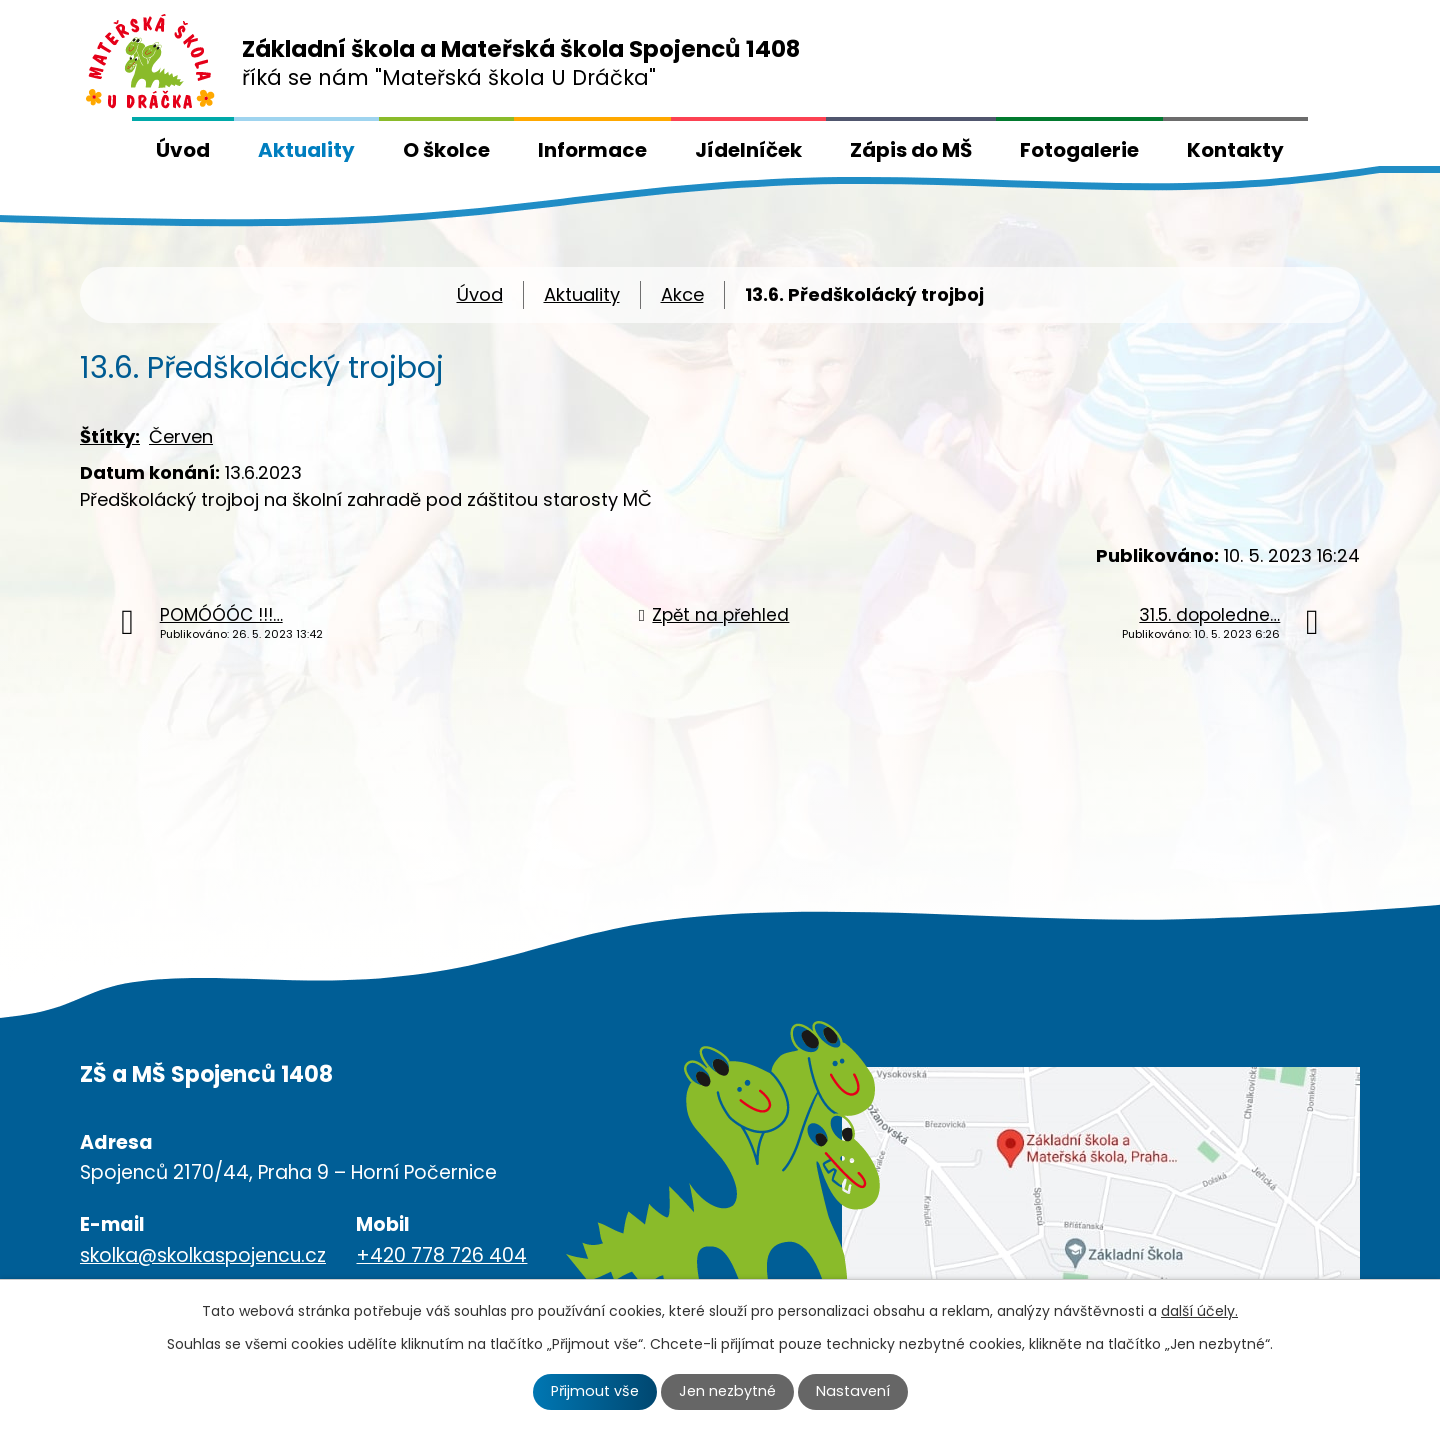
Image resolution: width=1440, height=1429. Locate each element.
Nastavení (853, 1391)
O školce (446, 150)
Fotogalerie (1079, 150)
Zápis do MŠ (911, 150)
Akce (682, 294)
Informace (592, 150)
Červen (181, 436)
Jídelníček (748, 150)
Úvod (183, 150)
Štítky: (110, 436)
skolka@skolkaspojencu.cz (203, 1255)
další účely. (1199, 1311)
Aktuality (306, 150)
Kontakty (1235, 150)
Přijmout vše (595, 1391)
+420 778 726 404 (441, 1255)
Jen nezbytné (727, 1391)
